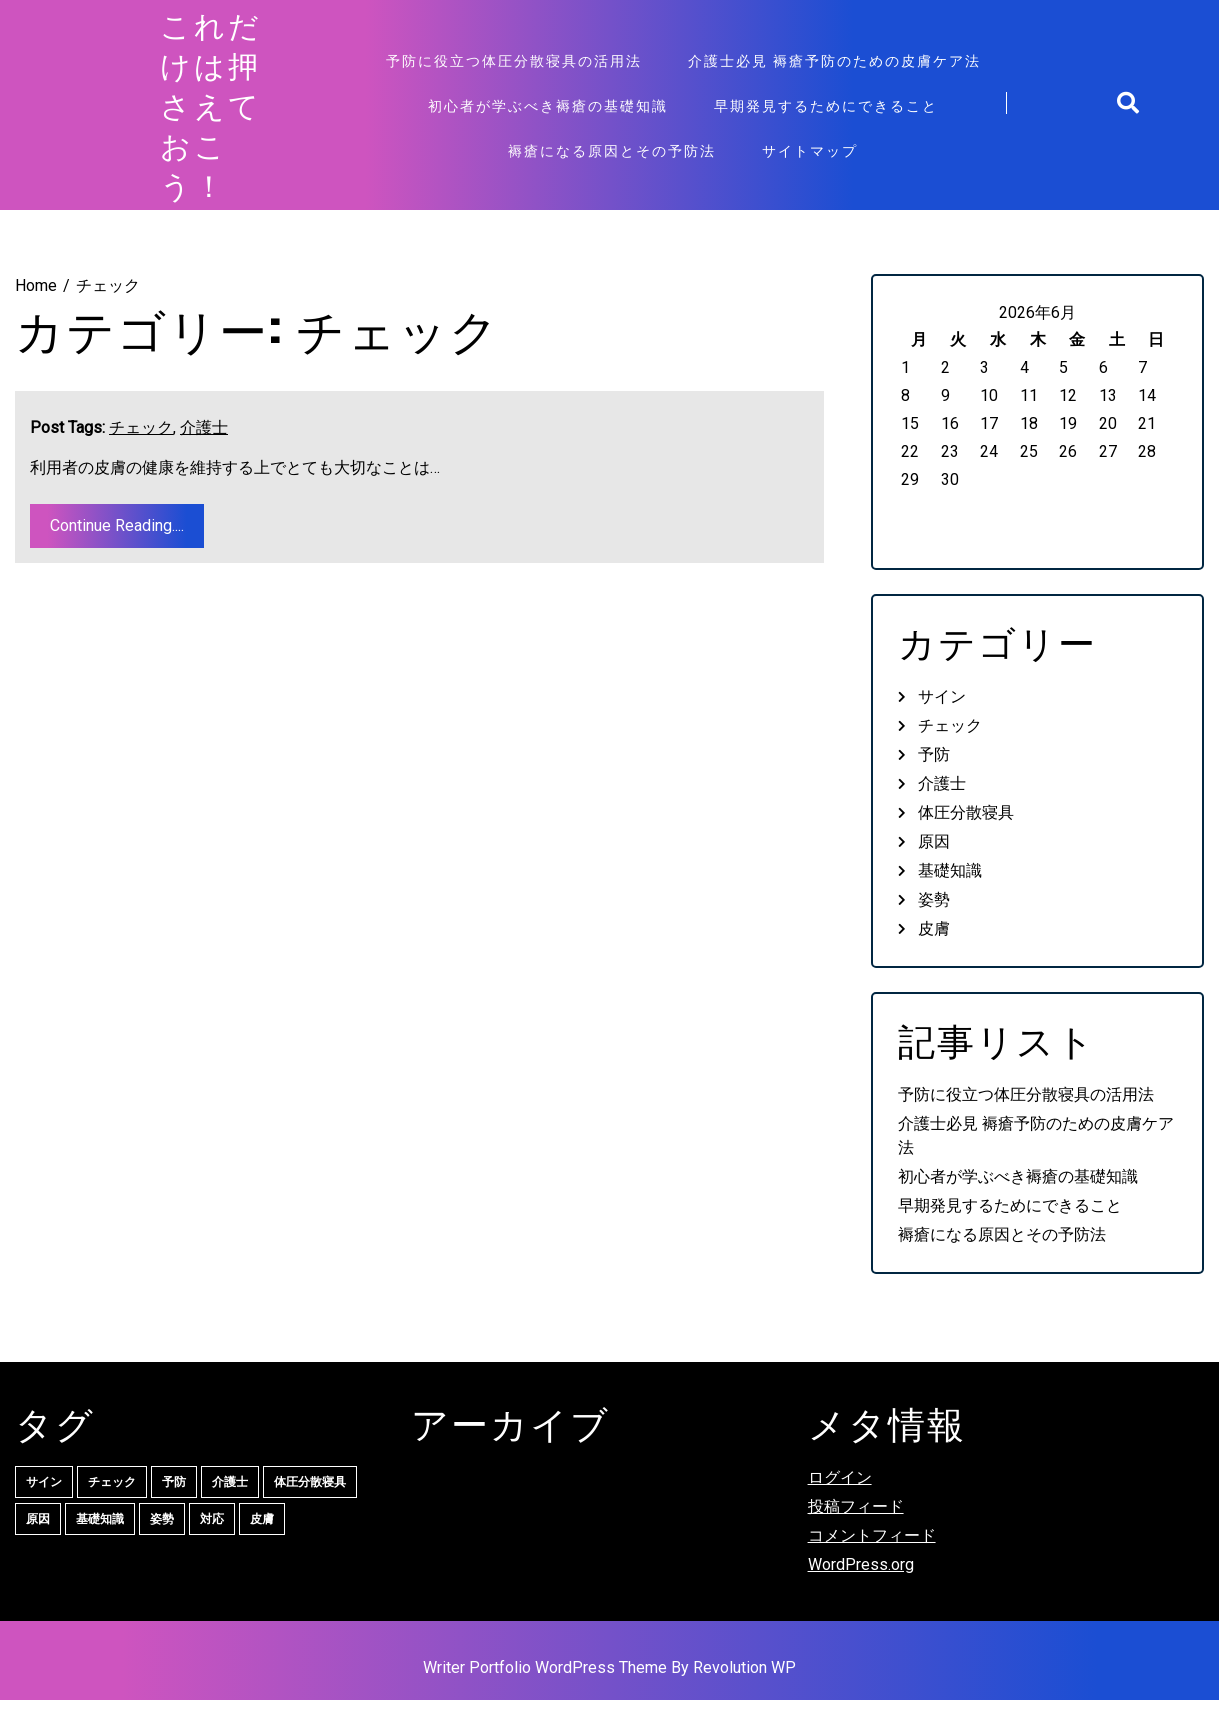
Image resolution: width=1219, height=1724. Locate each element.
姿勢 (934, 924)
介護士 (204, 451)
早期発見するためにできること (826, 117)
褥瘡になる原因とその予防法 (612, 162)
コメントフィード (872, 1559)
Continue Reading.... (117, 549)
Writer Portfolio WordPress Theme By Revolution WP (609, 1691)
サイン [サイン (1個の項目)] (44, 1506)
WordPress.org (861, 1588)
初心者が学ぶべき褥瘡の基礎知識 (548, 117)
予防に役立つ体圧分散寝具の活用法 (514, 72)
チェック (141, 451)
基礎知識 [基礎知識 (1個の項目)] (100, 1543)
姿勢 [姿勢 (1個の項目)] (162, 1543)
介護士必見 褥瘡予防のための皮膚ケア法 (834, 72)
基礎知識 (950, 895)
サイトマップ (810, 162)
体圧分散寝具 (966, 837)
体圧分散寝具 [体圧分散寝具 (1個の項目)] (310, 1506)
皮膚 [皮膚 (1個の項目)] (262, 1543)
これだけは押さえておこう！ (211, 117)
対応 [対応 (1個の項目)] (212, 1543)
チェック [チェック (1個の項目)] (112, 1506)
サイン (942, 721)
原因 (934, 866)
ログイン (840, 1501)
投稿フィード (856, 1530)
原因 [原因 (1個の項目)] (38, 1543)
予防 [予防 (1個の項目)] (174, 1506)
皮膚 (934, 953)
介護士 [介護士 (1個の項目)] (230, 1506)
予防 (934, 779)
